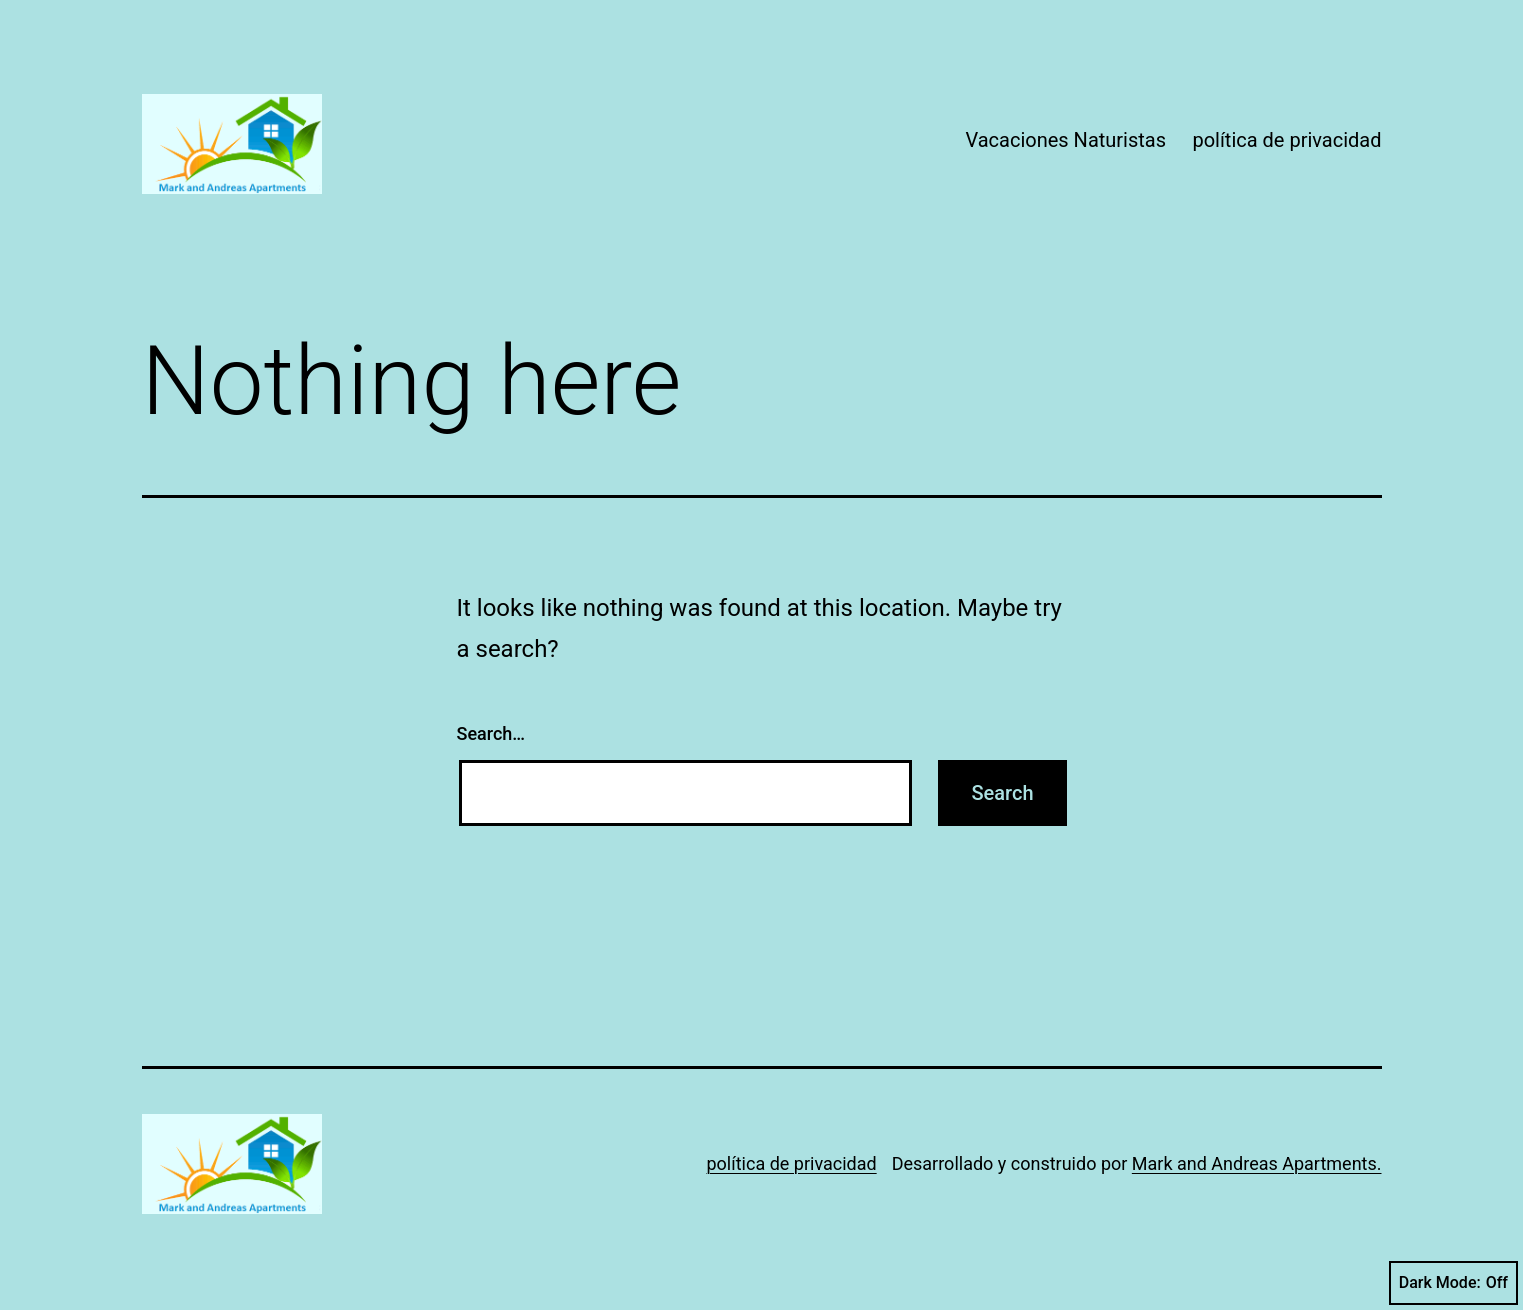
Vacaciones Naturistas (1065, 140)
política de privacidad (1286, 140)
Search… (491, 733)
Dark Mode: (1453, 1283)
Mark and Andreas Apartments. (1257, 1163)
